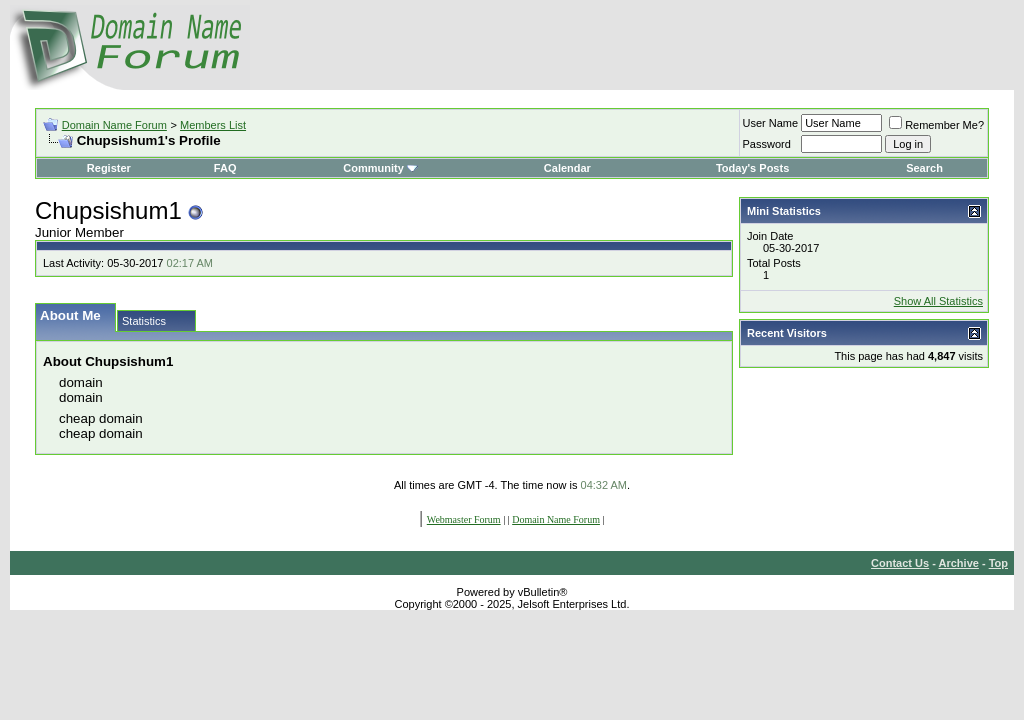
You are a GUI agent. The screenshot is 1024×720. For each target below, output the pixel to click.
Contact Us (900, 563)
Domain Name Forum (114, 125)
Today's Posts (752, 168)
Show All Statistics (938, 301)
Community (380, 168)
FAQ (225, 168)
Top (998, 563)
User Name (771, 123)
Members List (213, 125)
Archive (959, 563)
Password (767, 144)
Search (924, 168)
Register (109, 168)
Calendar (567, 168)
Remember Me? (936, 125)
